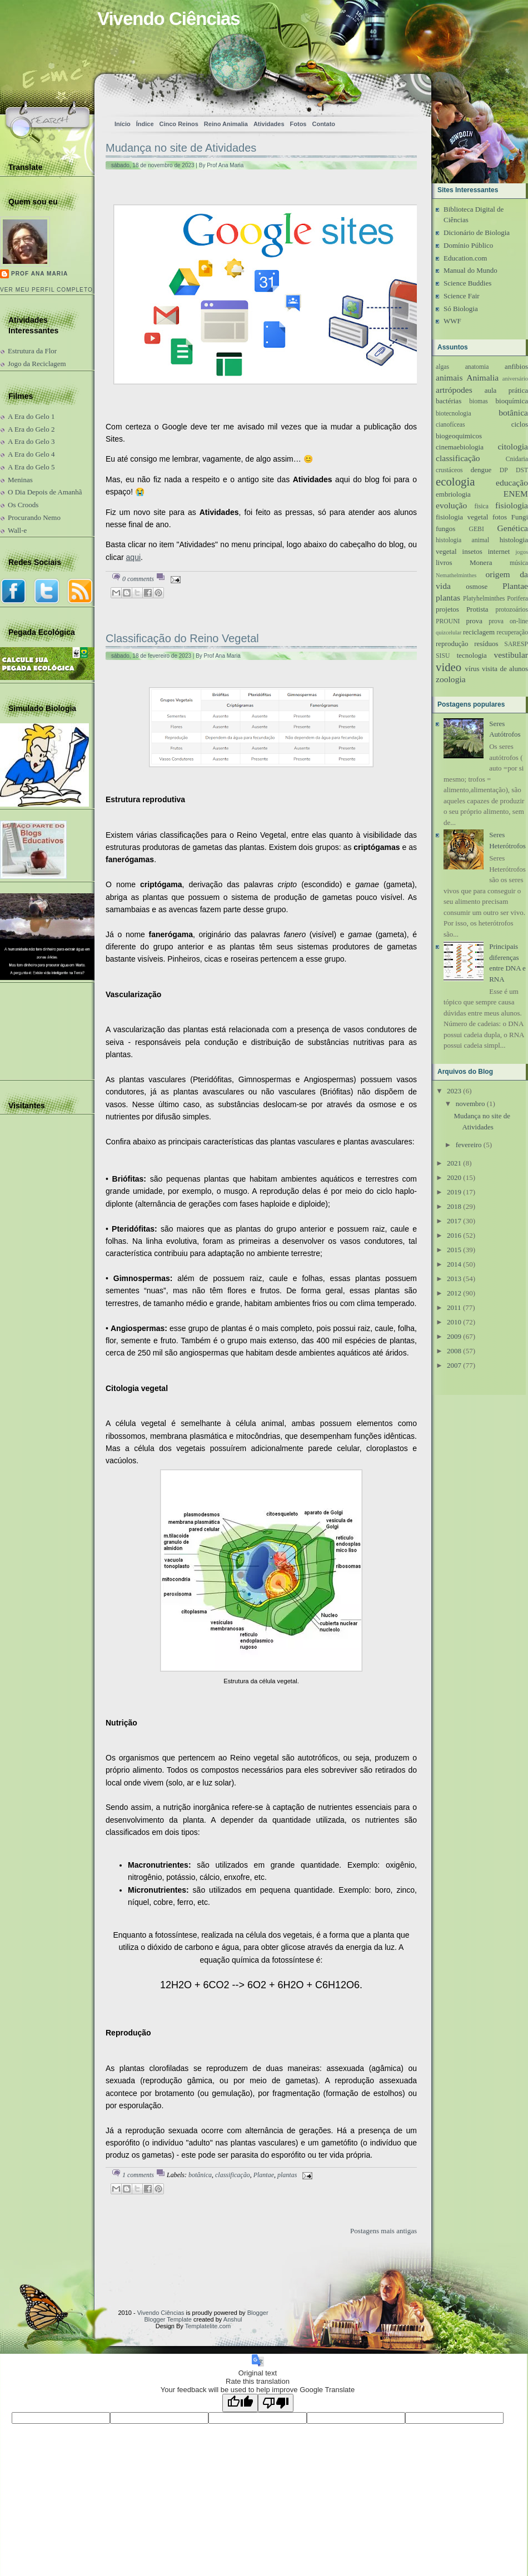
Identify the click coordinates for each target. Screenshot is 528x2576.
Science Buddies (467, 283)
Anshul (232, 2319)
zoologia (451, 679)
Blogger (257, 2312)
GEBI (476, 529)
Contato (323, 124)
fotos (499, 517)
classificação (232, 2175)
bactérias (448, 401)
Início (122, 124)
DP (504, 470)
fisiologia (511, 505)
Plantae (263, 2175)
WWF (452, 321)
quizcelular (448, 632)
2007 (454, 1365)
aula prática (506, 390)
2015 (454, 1250)
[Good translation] (240, 2403)
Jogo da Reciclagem (37, 363)
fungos (445, 528)
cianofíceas (450, 424)
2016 (454, 1235)
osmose (476, 586)
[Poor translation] (275, 2403)
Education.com (465, 258)
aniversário (515, 379)
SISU (443, 655)
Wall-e (17, 530)
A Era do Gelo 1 (31, 416)
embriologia (453, 494)
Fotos (298, 124)
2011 (454, 1307)
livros (444, 562)
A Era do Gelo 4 (31, 454)
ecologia (455, 481)
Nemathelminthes (456, 575)
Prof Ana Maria (39, 274)
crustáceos (449, 470)
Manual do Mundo (470, 270)
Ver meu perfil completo (46, 290)
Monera (481, 562)
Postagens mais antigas (383, 2231)
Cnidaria (517, 459)
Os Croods (23, 505)
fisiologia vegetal (462, 517)
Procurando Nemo (34, 517)
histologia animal (462, 540)
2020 (454, 1177)
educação (512, 482)
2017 (454, 1221)
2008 (454, 1351)
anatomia (477, 367)
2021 (454, 1163)
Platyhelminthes (484, 598)
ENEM (516, 493)
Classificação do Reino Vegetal (182, 638)
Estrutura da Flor (32, 351)
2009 (454, 1336)
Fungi (519, 517)
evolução (451, 505)
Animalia (482, 377)
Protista (477, 609)
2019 (454, 1192)
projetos (447, 609)
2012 (454, 1293)
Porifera (517, 598)
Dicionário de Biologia (477, 232)
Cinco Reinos (179, 124)
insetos (472, 551)
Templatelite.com (208, 2326)
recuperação (512, 632)
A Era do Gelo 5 (31, 467)
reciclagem (479, 632)
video (448, 667)
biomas (478, 401)
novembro (470, 1103)
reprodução (452, 643)
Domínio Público (468, 245)
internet (499, 551)
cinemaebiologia (460, 447)
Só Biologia (461, 308)
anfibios (516, 366)
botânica (200, 2175)
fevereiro (469, 1145)
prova (474, 621)
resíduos (486, 643)
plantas (287, 2175)
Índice (145, 124)
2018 (454, 1206)
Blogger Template (168, 2319)
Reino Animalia (226, 124)
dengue (481, 470)
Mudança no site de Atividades (181, 148)
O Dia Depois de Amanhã (45, 492)
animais (449, 377)
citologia (512, 446)
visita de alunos (505, 668)
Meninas (20, 480)
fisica (482, 506)
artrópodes (454, 389)
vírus (472, 668)
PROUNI (448, 621)
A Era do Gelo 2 (31, 429)
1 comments (138, 2175)
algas (442, 367)
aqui (133, 557)
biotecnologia (453, 413)
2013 (454, 1278)
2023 (454, 1091)
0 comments (138, 579)
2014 (454, 1264)
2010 (454, 1322)
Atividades (269, 124)
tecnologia (472, 655)
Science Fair (462, 296)
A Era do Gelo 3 (31, 441)
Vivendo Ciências (161, 2312)
